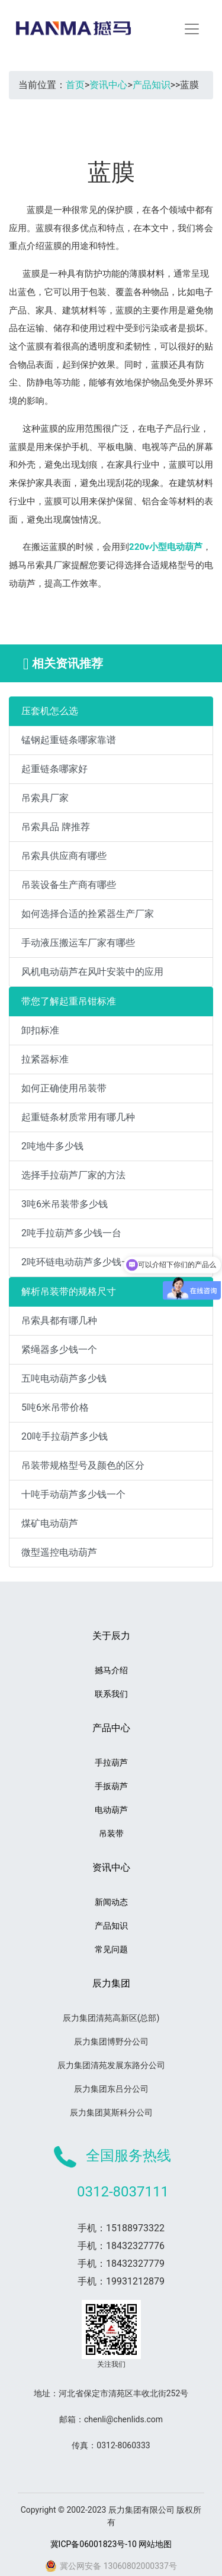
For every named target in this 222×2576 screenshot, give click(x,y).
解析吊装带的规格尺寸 (68, 1291)
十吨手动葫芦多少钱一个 (73, 1494)
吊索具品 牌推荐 (55, 826)
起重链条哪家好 (54, 769)
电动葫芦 (111, 1809)
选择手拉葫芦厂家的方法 (73, 1175)
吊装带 (111, 1833)
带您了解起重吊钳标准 (68, 1001)
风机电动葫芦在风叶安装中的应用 (92, 971)
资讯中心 (108, 84)
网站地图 (155, 2544)
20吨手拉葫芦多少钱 (64, 1436)
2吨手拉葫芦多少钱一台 (71, 1233)
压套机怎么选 (49, 711)
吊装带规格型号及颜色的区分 (82, 1465)
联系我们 (111, 1694)
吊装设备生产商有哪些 (68, 884)
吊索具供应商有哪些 (64, 855)
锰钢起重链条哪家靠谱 (68, 740)
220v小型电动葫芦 (165, 547)
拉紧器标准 (45, 1059)
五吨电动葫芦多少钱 (64, 1378)
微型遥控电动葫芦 (59, 1552)
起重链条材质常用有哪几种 (78, 1117)
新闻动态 (111, 1902)
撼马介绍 (111, 1670)
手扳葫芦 (111, 1786)
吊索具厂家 (45, 797)
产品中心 (111, 1727)
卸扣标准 (40, 1030)
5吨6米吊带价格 (55, 1407)
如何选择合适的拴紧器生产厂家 (87, 913)
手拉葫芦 (111, 1762)
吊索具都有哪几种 (59, 1320)
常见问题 (111, 1949)
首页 (75, 84)
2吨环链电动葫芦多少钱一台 (80, 1262)
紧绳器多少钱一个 (59, 1349)
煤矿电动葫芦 (49, 1523)
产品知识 (151, 84)
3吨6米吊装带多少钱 (64, 1204)
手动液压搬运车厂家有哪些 (78, 942)
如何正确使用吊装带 (64, 1088)
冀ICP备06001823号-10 (93, 2544)
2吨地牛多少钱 (52, 1146)
